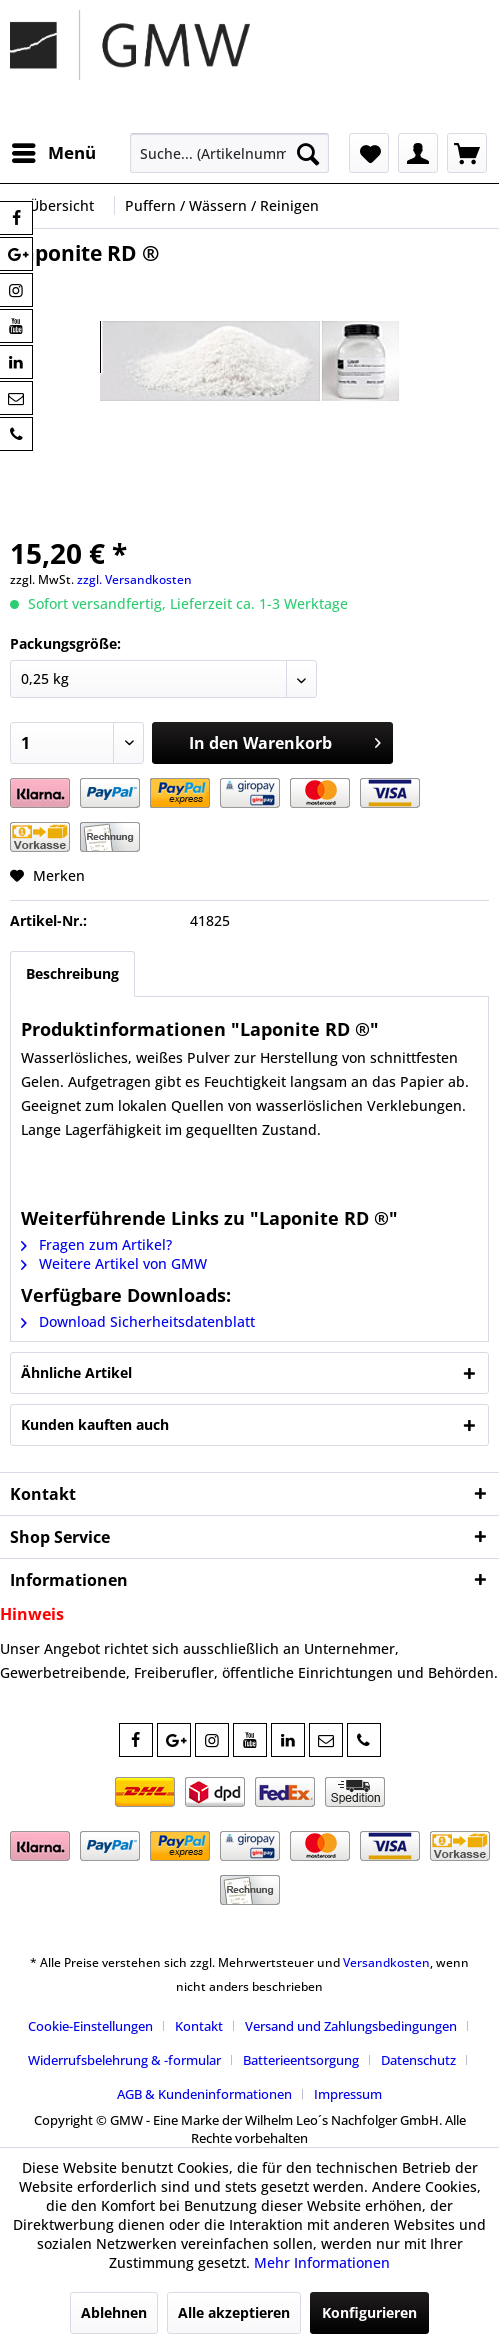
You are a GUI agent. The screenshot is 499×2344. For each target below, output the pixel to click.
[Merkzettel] (369, 153)
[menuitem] (53, 153)
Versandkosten (386, 1962)
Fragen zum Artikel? (96, 1244)
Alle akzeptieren (234, 2312)
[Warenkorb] (467, 153)
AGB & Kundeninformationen (204, 2094)
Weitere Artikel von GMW (114, 1263)
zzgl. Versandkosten (134, 579)
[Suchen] (308, 153)
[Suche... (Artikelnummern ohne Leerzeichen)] (230, 153)
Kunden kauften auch (95, 1424)
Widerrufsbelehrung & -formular (124, 2060)
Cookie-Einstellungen (90, 2026)
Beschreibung (72, 973)
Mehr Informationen (322, 2262)
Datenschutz (418, 2060)
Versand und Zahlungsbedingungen (351, 2026)
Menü (54, 150)
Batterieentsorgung (301, 2060)
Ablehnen (114, 2312)
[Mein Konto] (418, 153)
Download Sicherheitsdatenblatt (138, 1321)
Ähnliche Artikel (76, 1372)
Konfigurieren (369, 2312)
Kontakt (199, 2026)
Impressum (348, 2094)
